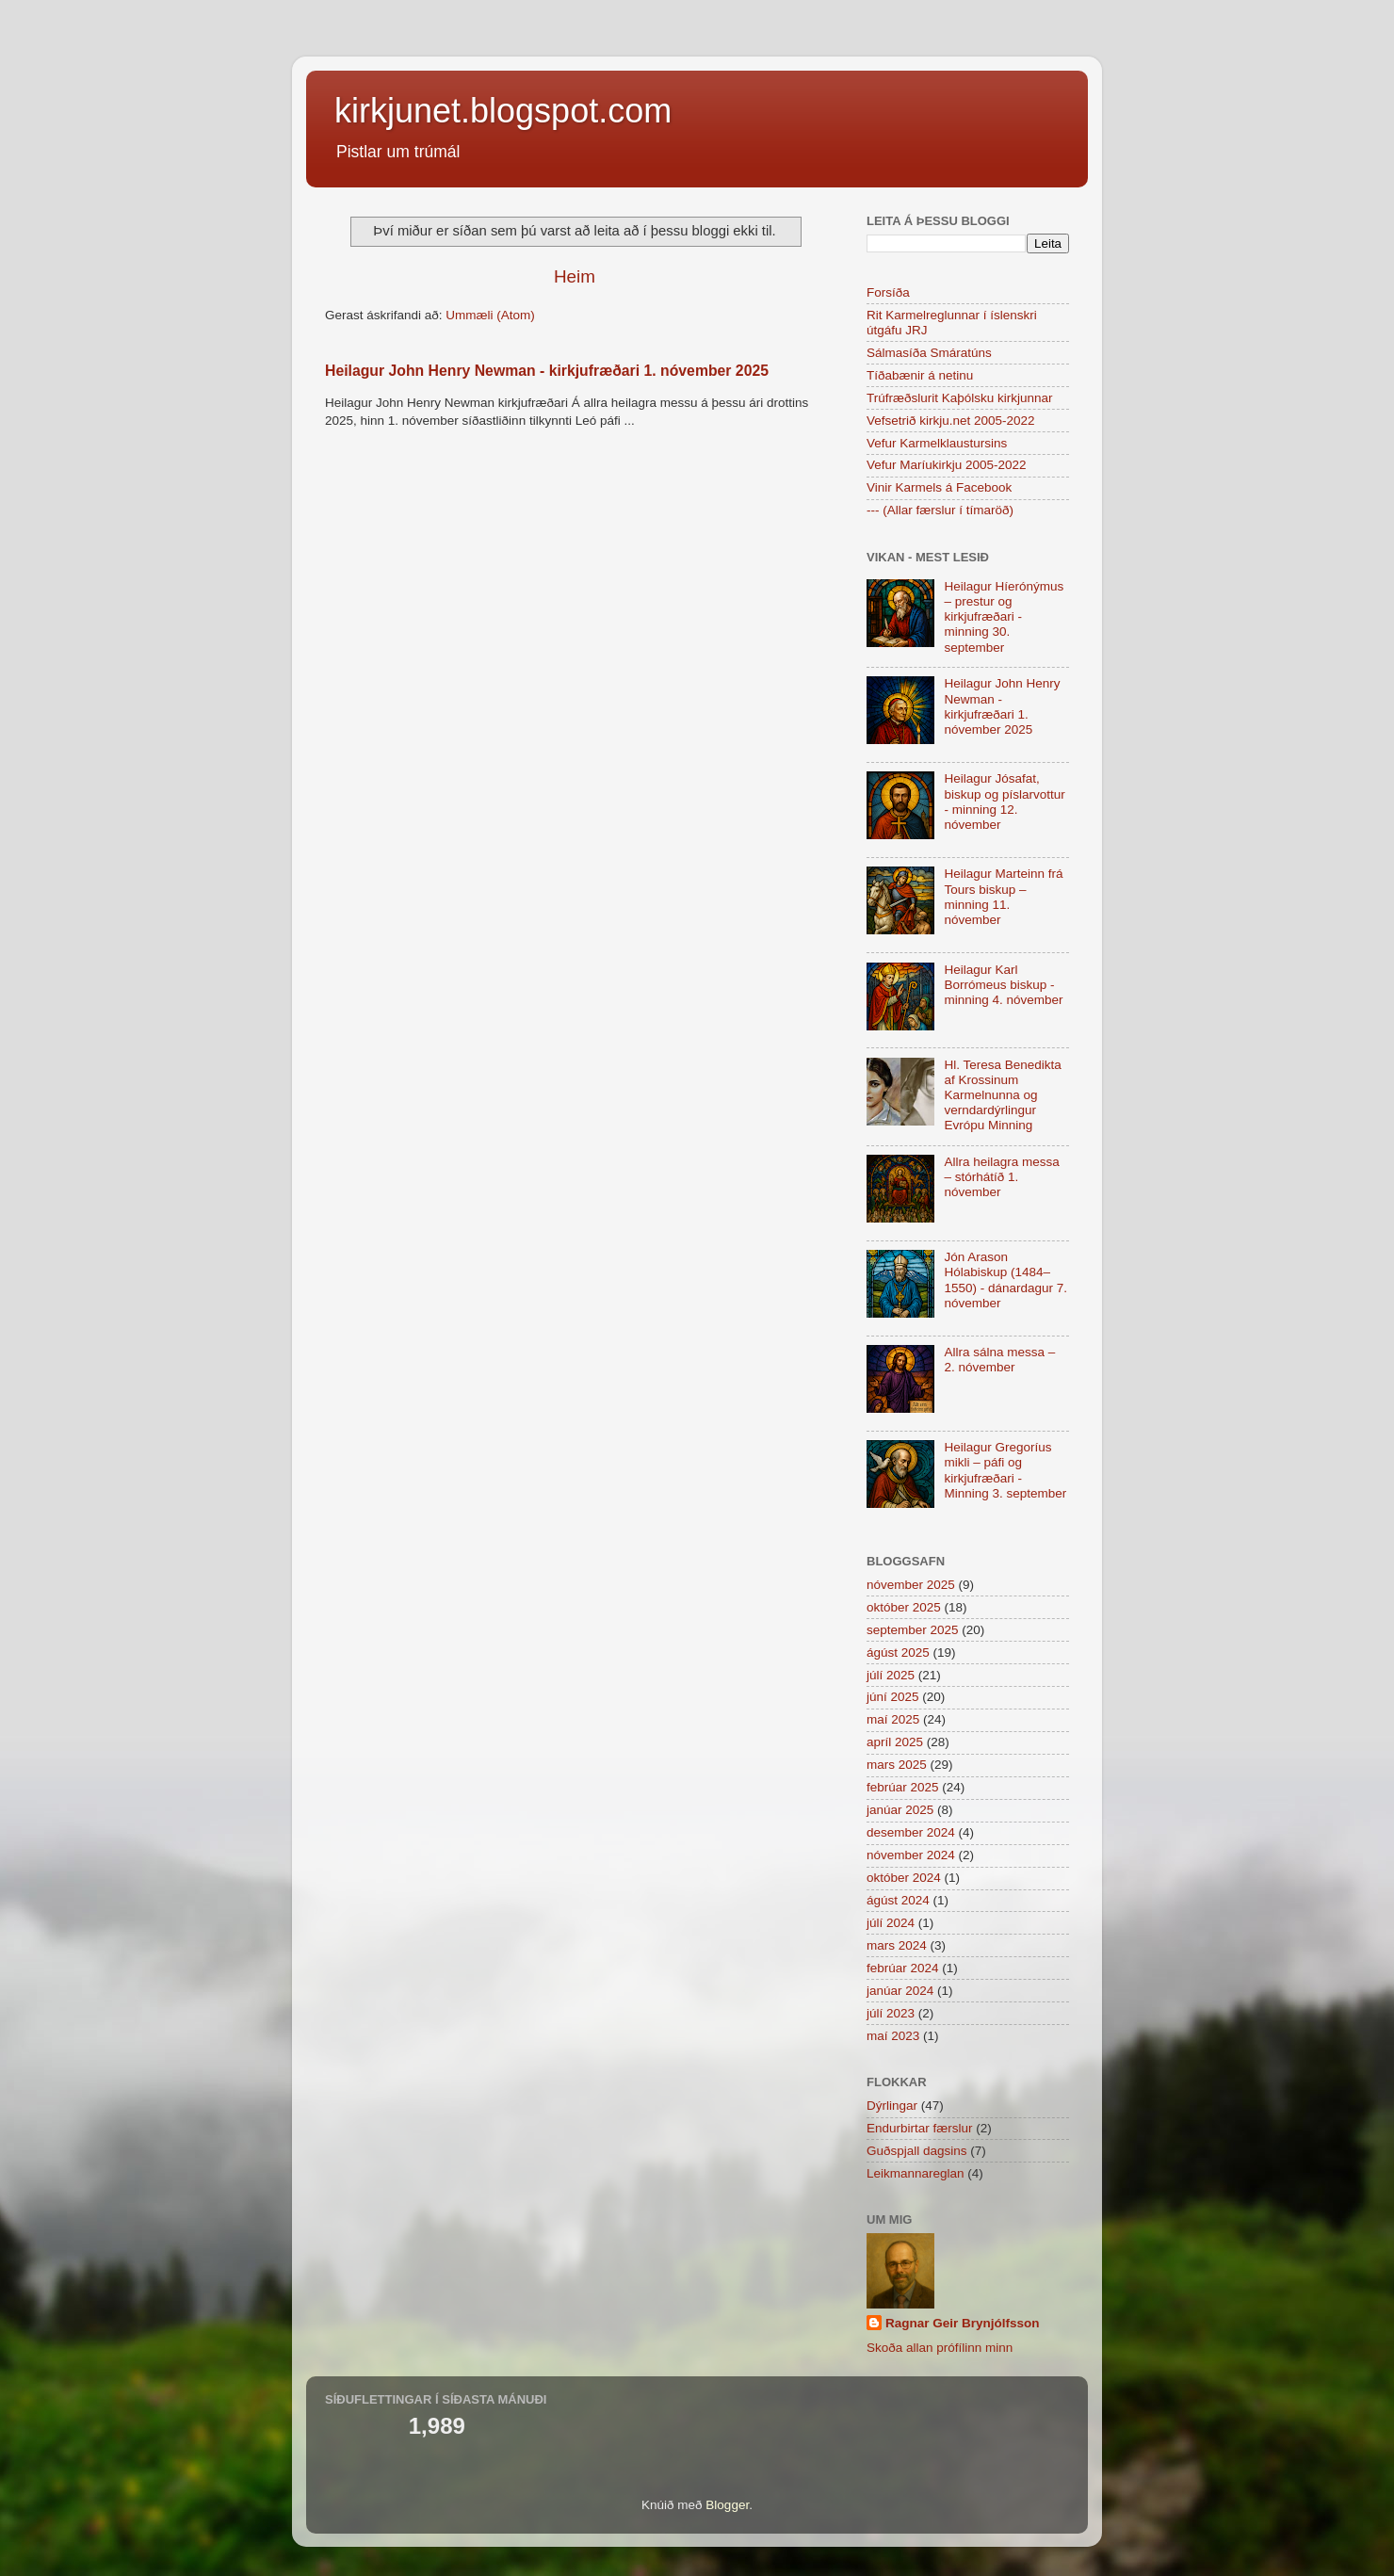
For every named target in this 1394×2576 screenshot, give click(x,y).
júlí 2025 (891, 1675)
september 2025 (913, 1630)
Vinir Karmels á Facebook (939, 487)
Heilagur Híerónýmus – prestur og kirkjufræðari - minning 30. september (1003, 617)
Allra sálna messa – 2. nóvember (999, 1359)
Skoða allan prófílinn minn (940, 2348)
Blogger (727, 2505)
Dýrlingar (892, 2105)
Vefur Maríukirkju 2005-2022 (947, 465)
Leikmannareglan (915, 2173)
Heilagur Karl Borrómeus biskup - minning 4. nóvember (1003, 985)
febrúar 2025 (903, 1787)
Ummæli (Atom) (490, 315)
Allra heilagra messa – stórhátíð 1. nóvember (1001, 1177)
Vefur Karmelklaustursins (937, 443)
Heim (574, 276)
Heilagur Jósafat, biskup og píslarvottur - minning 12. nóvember (1004, 801)
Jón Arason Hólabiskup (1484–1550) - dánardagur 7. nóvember (1005, 1280)
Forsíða (888, 292)
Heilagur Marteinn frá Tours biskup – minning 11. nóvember (1003, 897)
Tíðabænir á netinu (920, 375)
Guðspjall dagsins (917, 2151)
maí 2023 (893, 2036)
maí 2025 (893, 1719)
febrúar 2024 (903, 1968)
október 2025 (904, 1607)
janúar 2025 (900, 1810)
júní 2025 (893, 1697)
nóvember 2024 (911, 1855)
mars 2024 (897, 1945)
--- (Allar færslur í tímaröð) (940, 510)
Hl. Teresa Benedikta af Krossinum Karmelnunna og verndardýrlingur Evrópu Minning (1002, 1095)
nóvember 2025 (911, 1585)
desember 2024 (911, 1832)
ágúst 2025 (898, 1652)
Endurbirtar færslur (920, 2128)
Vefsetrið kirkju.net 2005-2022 (951, 420)
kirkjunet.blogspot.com (503, 110)
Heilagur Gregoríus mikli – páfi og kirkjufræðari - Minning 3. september (1005, 1470)
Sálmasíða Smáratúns (929, 353)
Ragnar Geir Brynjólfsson (962, 2323)
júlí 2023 (891, 2013)
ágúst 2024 (898, 1900)
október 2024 (904, 1878)
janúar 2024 (900, 1991)
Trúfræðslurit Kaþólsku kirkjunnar (960, 398)
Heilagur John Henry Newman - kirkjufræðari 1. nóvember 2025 (547, 371)
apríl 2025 (895, 1742)
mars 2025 (897, 1765)
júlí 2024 (891, 1923)
